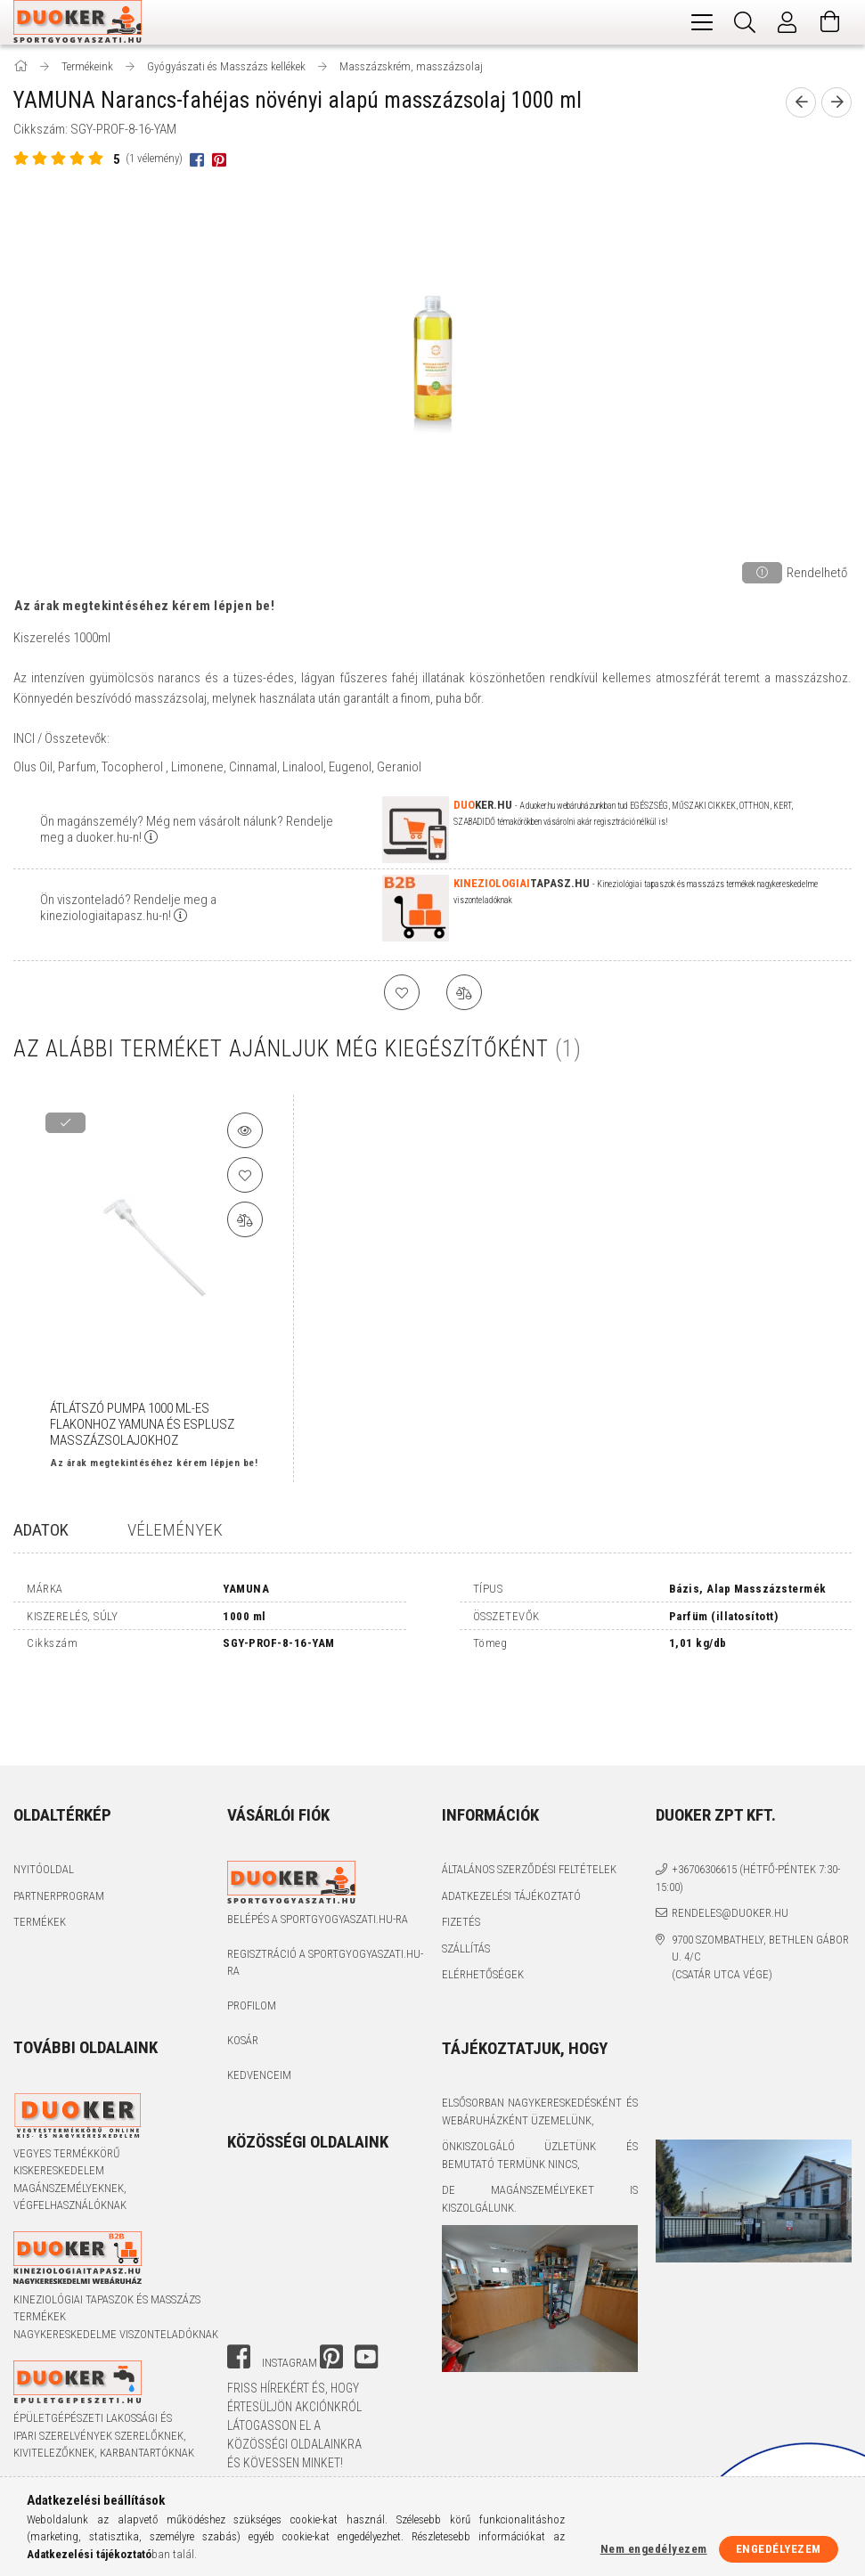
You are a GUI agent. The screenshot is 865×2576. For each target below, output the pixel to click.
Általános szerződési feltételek (529, 1797)
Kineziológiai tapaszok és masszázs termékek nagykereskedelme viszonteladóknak (115, 2244)
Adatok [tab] (41, 1530)
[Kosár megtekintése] (830, 22)
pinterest (331, 2283)
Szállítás (466, 1875)
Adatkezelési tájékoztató (511, 1823)
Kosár (242, 1968)
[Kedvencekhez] (245, 1175)
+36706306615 (704, 1797)
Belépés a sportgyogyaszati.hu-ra (317, 1846)
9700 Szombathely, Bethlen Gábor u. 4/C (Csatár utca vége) (760, 1884)
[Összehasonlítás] (245, 1219)
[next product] (836, 102)
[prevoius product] (801, 102)
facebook (238, 2283)
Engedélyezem (778, 2549)
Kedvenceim (259, 2002)
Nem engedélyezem (653, 2549)
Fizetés (461, 1849)
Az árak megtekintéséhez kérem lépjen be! (144, 606)
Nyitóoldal (43, 1797)
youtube (366, 2283)
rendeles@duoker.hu (730, 1840)
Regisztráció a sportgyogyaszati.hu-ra (325, 1889)
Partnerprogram (58, 1823)
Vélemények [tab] (175, 1530)
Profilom (251, 1933)
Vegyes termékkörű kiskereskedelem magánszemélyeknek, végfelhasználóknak (69, 2107)
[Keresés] (744, 22)
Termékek (39, 1849)
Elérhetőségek (483, 1902)
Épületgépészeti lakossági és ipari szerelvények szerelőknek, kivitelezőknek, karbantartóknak (103, 2363)
